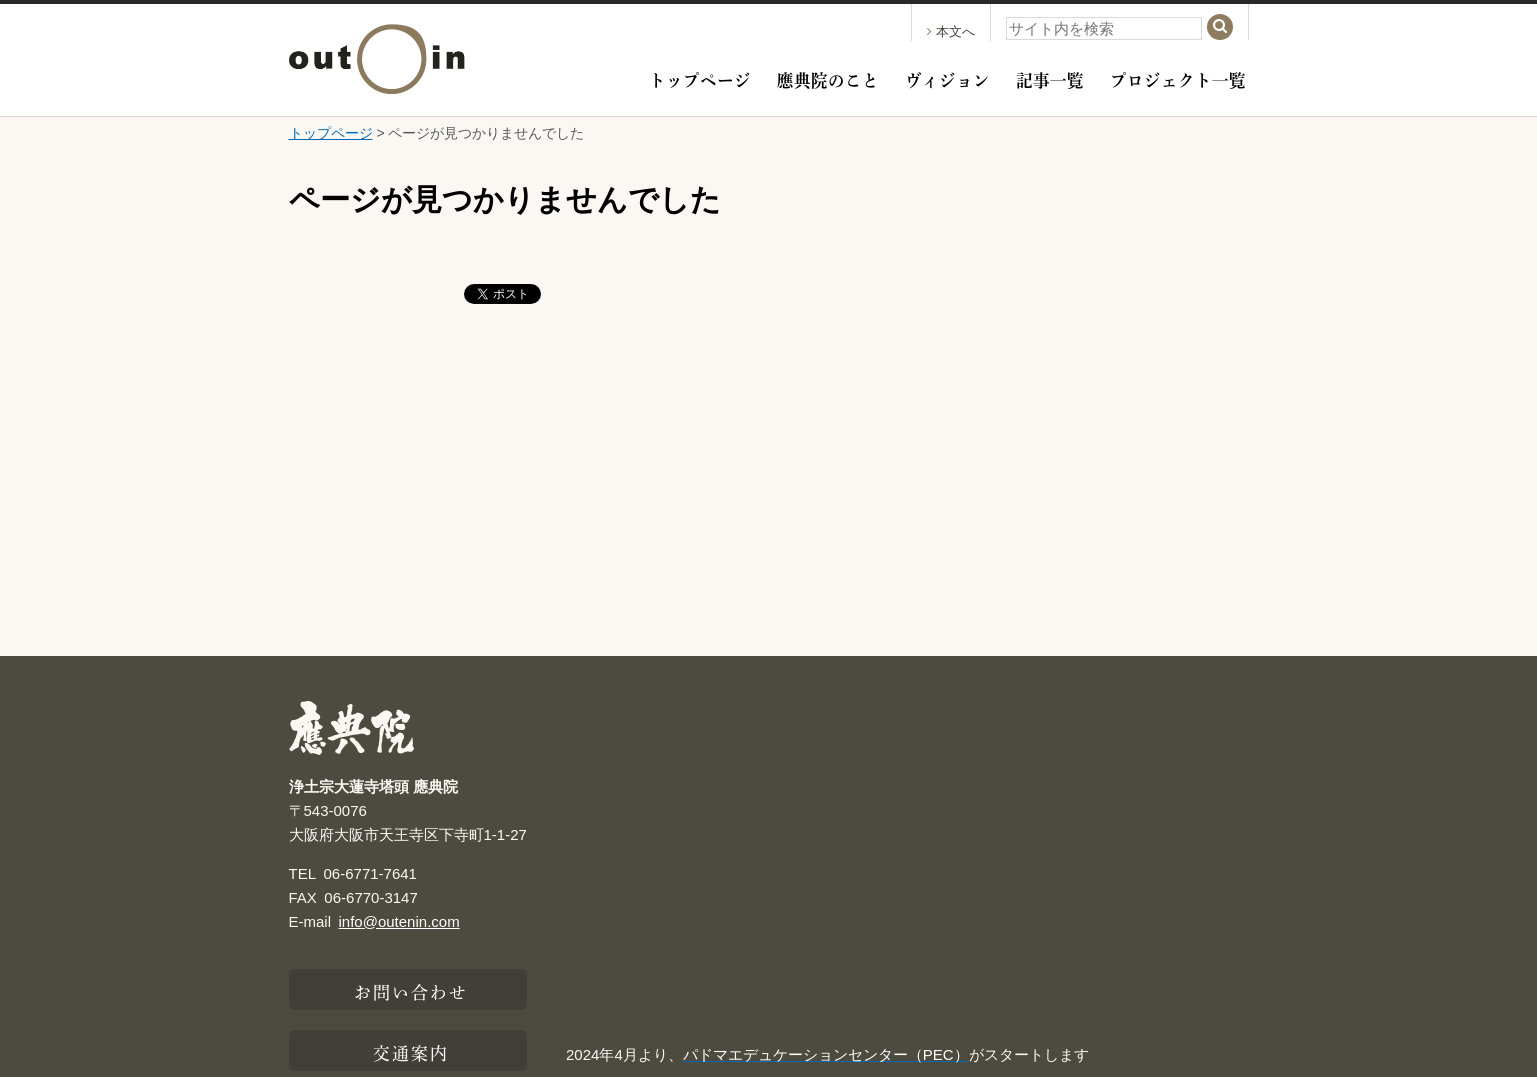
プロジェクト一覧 (1178, 78)
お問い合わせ (411, 990)
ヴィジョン (947, 78)
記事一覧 (1050, 78)
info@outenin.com (399, 921)
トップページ (700, 78)
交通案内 (411, 1051)
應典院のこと (828, 78)
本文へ (951, 31)
